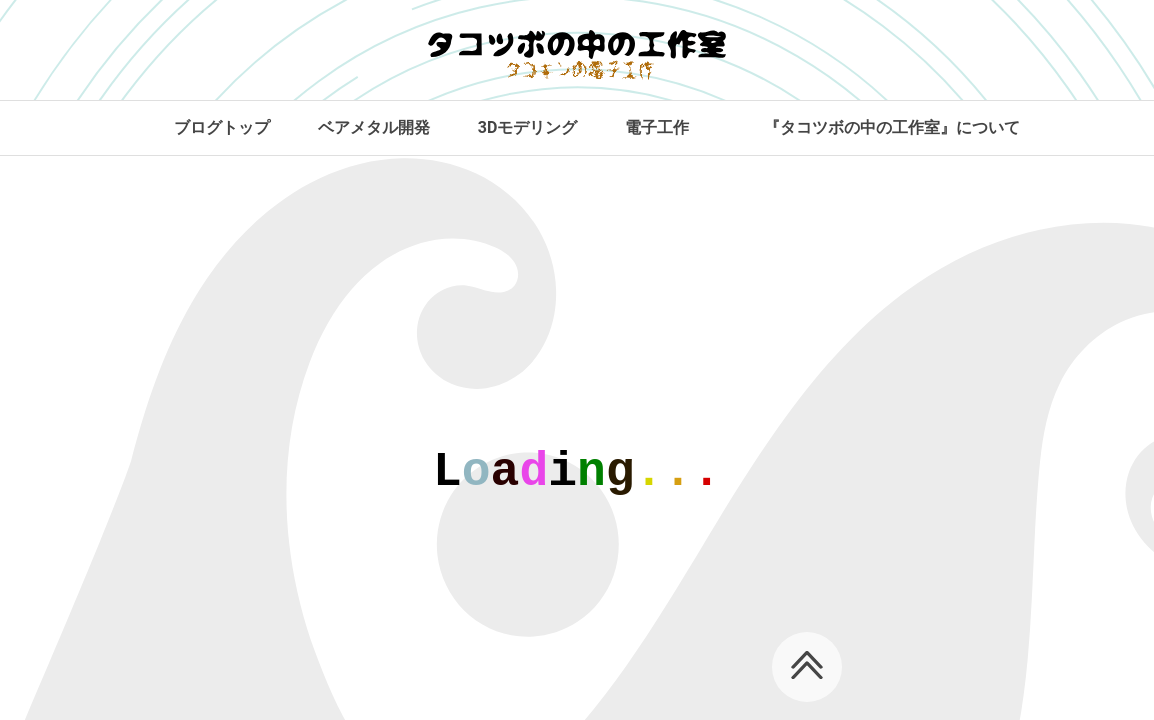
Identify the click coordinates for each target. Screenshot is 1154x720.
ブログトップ (222, 127)
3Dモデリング (528, 127)
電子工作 (657, 127)
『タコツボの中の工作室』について (892, 127)
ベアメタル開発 (374, 127)
